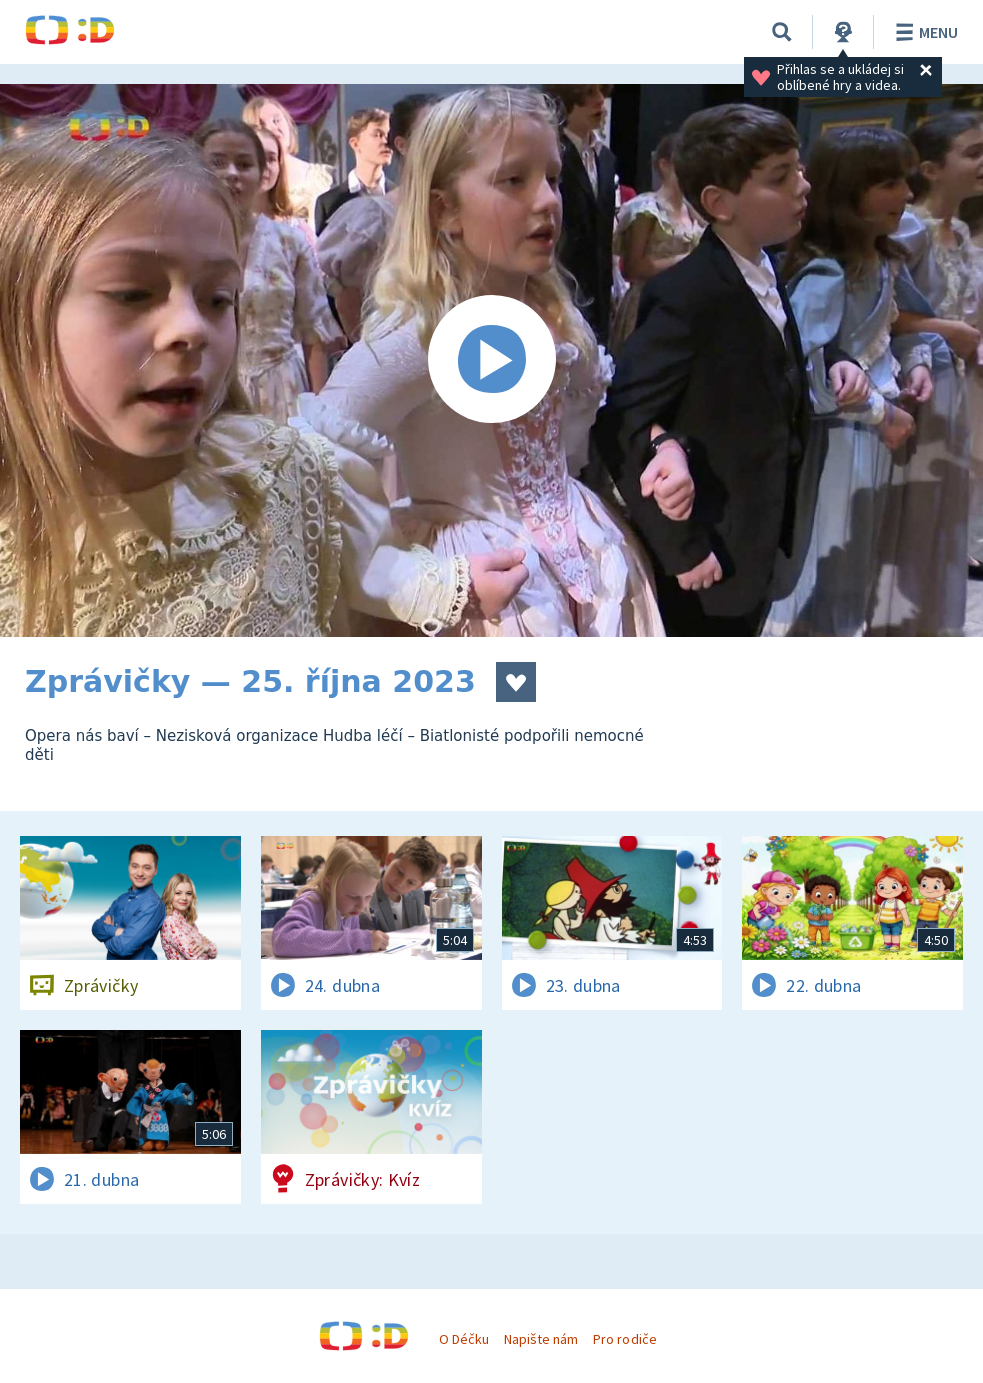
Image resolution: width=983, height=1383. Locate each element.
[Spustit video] (491, 360)
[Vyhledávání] (782, 32)
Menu (923, 32)
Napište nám (541, 1339)
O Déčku (464, 1339)
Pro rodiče (624, 1339)
